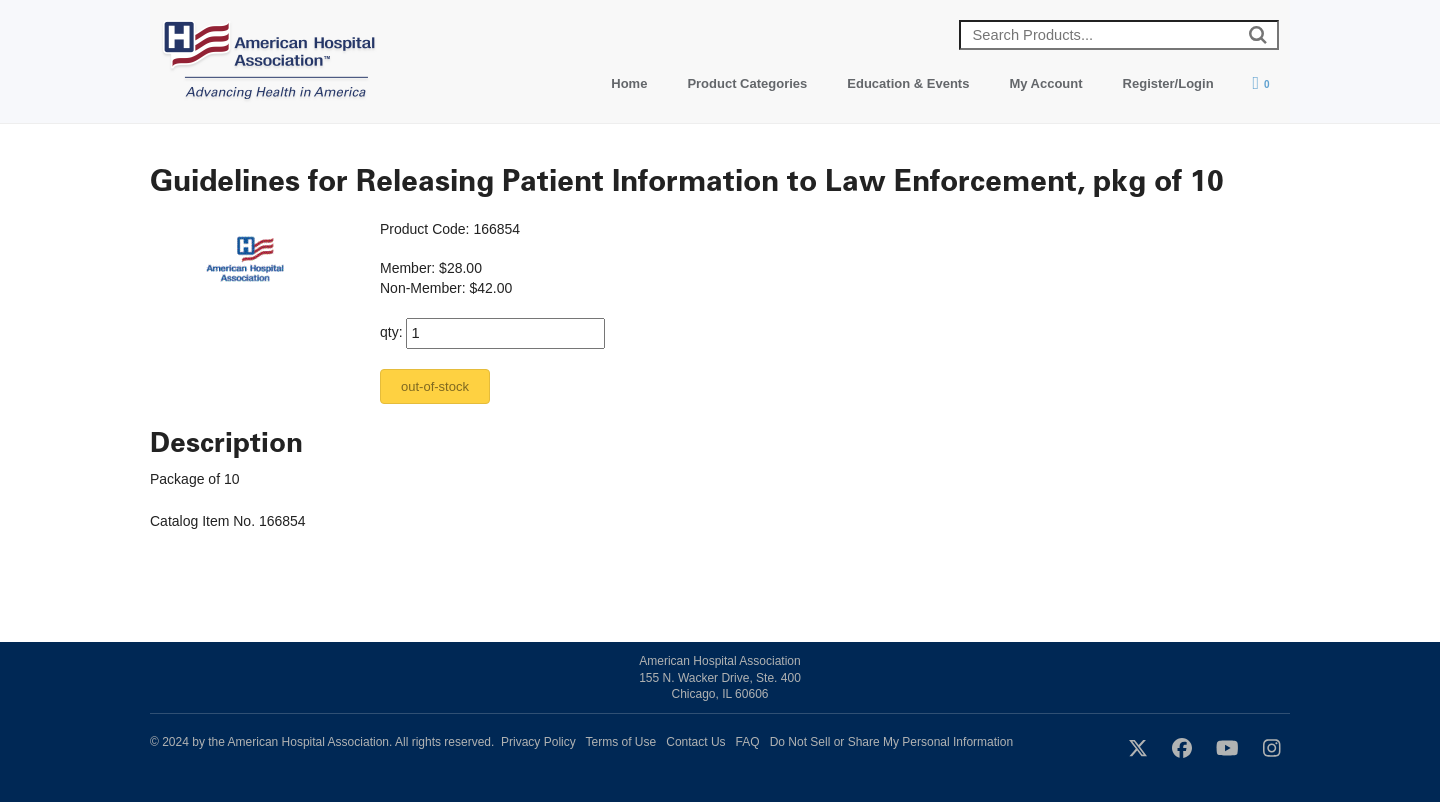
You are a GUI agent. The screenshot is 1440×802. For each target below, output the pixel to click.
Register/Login (1168, 83)
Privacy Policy (538, 742)
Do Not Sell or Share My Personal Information (891, 742)
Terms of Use (621, 742)
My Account (1045, 83)
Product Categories (747, 83)
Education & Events (908, 83)
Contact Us (695, 742)
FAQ (748, 742)
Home (629, 83)
